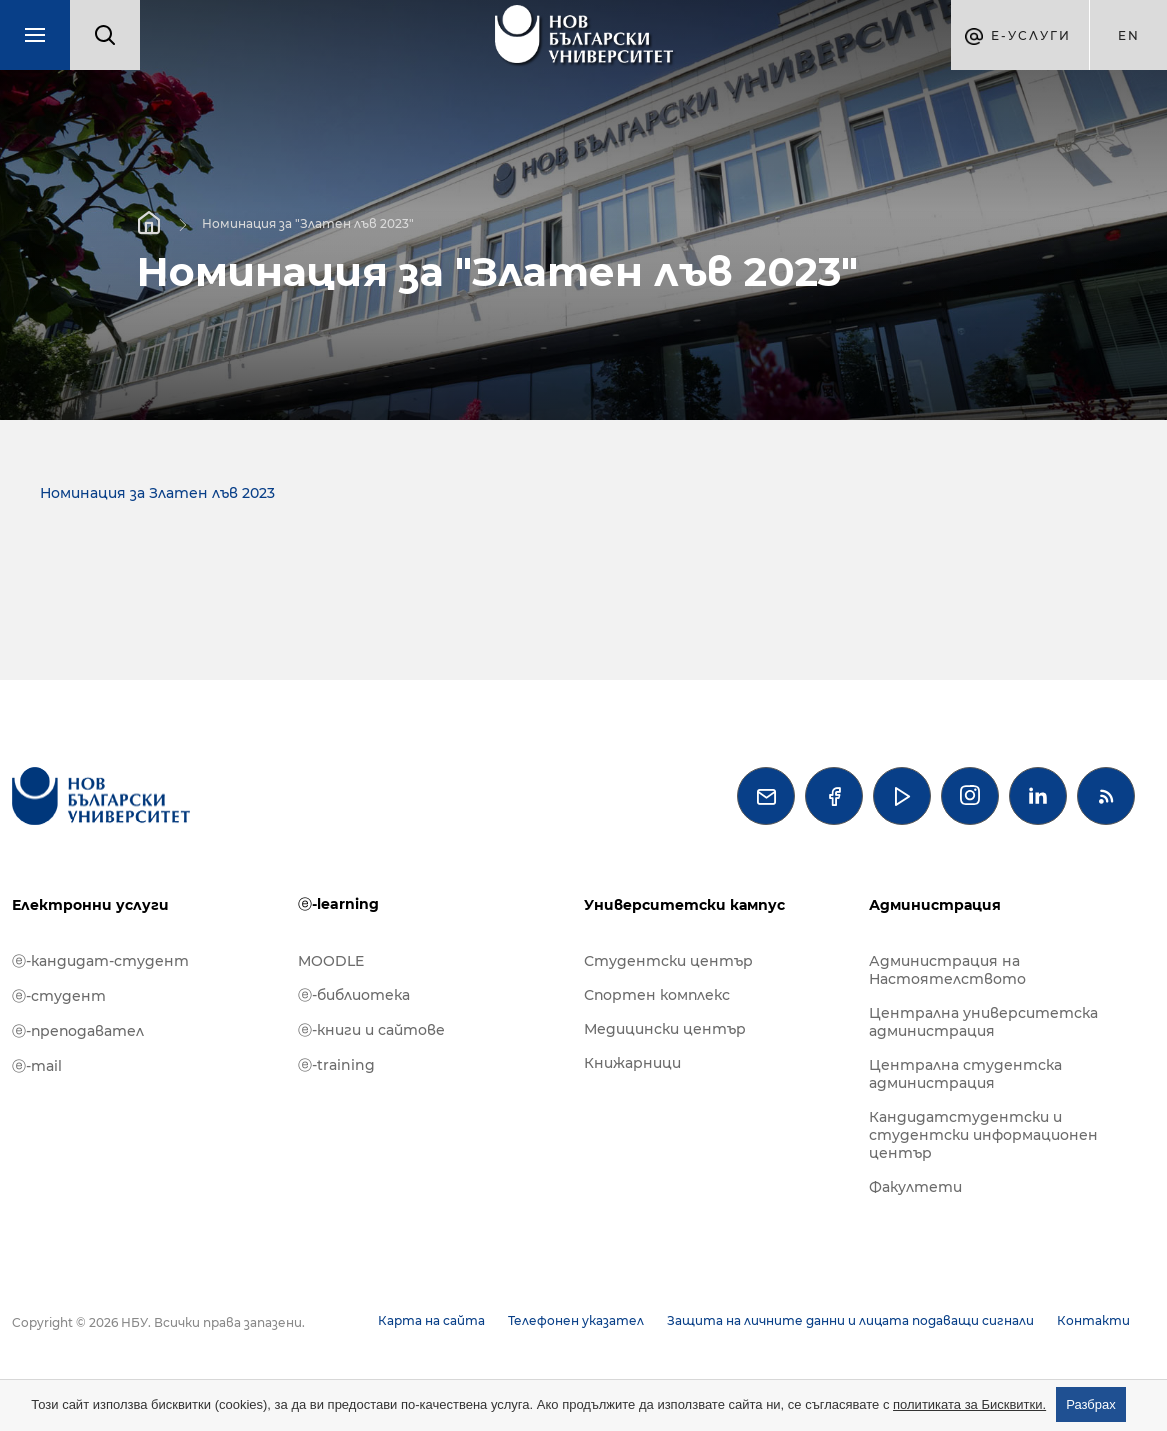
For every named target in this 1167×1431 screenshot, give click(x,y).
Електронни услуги (90, 905)
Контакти (1093, 1320)
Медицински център (665, 1029)
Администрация (935, 905)
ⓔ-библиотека (354, 995)
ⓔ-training (336, 1065)
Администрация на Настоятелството (947, 970)
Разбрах (1091, 1404)
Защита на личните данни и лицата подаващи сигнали (850, 1320)
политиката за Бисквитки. (969, 1404)
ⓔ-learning (338, 904)
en (1129, 35)
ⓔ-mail (37, 1066)
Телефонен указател (576, 1320)
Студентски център (668, 961)
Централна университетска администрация (983, 1022)
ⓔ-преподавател (78, 1031)
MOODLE (331, 961)
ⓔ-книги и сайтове (371, 1030)
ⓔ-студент (59, 996)
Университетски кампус (684, 905)
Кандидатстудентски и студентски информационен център (983, 1135)
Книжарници (632, 1063)
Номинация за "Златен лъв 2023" (308, 222)
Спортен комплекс (657, 995)
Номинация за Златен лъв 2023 (157, 493)
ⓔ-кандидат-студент (100, 961)
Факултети (915, 1187)
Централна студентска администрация (965, 1074)
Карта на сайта (431, 1320)
